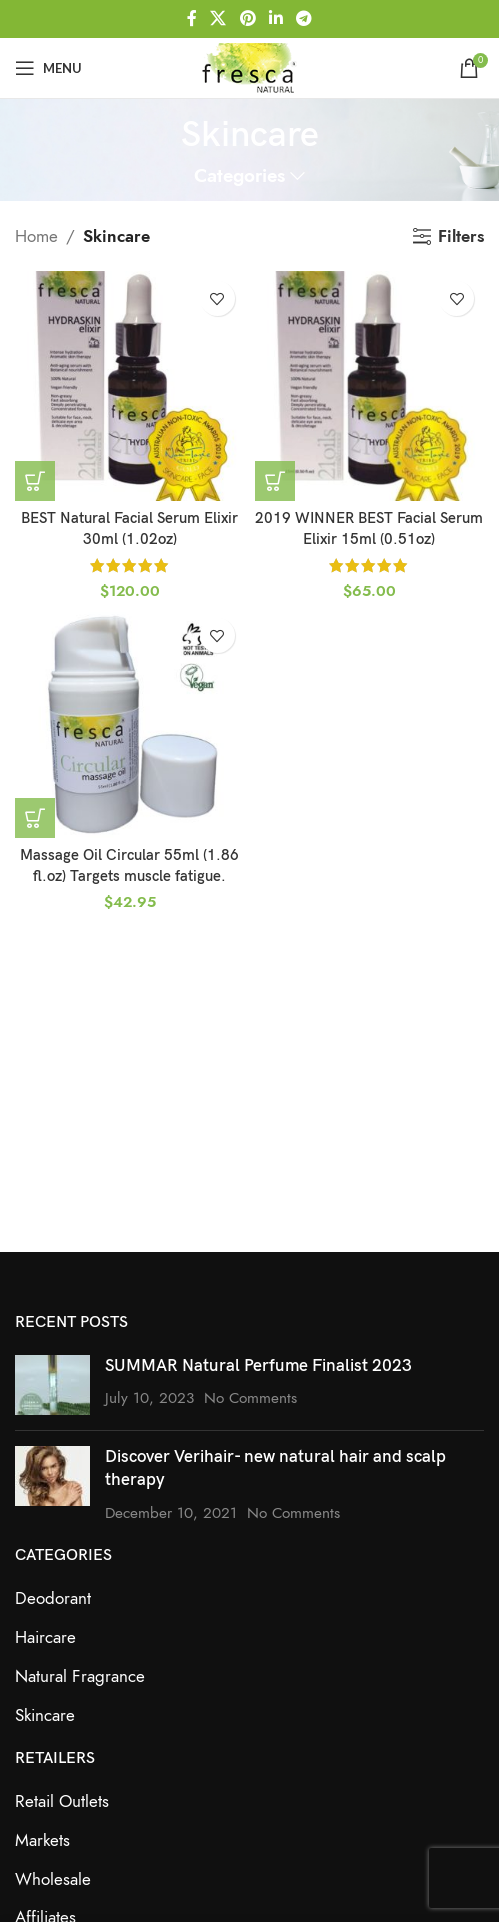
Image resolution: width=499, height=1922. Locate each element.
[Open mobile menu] (48, 68)
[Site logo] (249, 66)
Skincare (45, 1715)
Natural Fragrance (80, 1676)
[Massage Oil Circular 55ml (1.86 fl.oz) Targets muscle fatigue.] (130, 723)
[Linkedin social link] (275, 18)
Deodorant (53, 1598)
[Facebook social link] (191, 18)
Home (36, 236)
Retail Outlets (62, 1801)
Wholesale (53, 1879)
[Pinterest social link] (247, 18)
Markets (42, 1840)
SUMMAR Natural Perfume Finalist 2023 (258, 1366)
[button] (35, 481)
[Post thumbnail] (52, 1385)
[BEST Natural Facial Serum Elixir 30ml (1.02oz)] (130, 386)
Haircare (45, 1637)
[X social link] (218, 18)
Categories (239, 176)
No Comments (250, 1397)
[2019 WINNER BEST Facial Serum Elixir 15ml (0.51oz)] (370, 386)
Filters (461, 236)
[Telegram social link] (303, 18)
